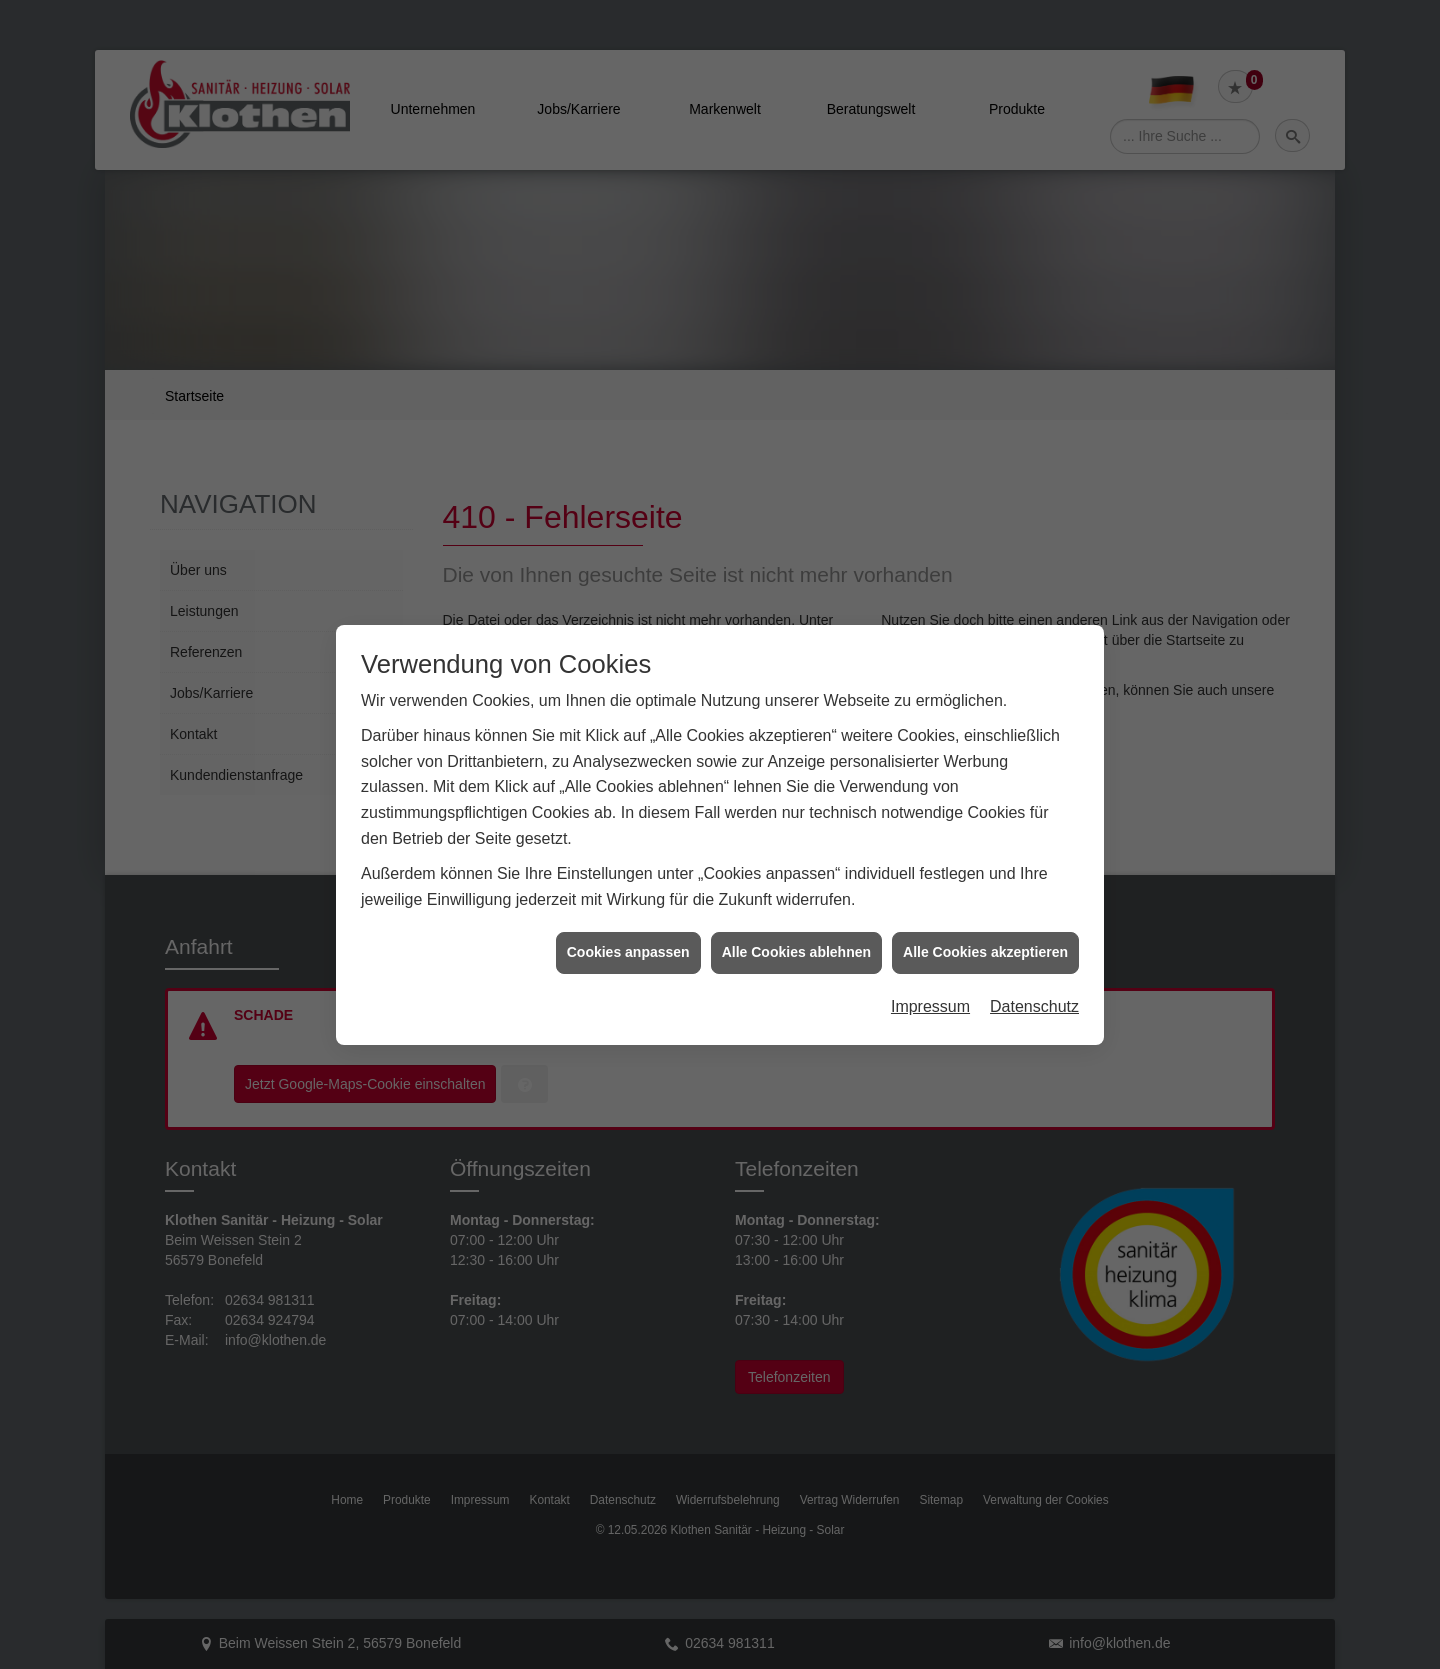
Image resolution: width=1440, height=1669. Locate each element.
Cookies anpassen (628, 906)
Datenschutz (1034, 960)
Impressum (930, 960)
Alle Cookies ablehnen (796, 906)
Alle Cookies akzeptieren (985, 906)
